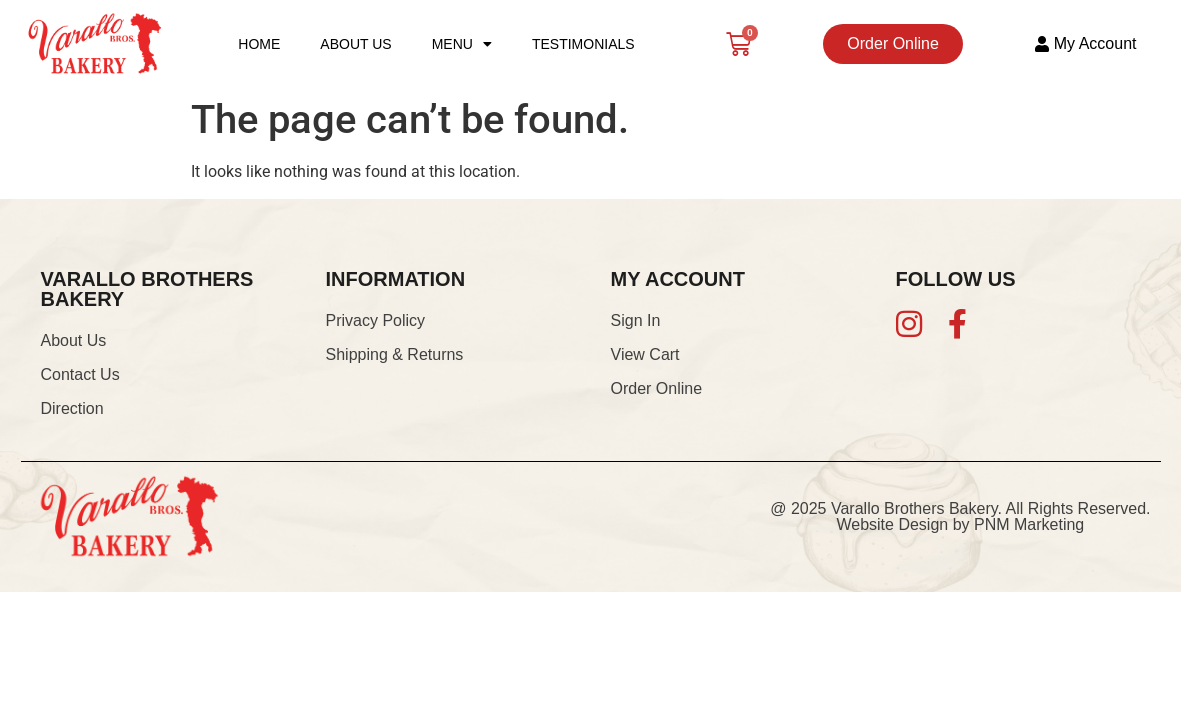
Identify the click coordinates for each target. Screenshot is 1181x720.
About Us (355, 44)
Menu (462, 44)
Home (259, 44)
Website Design (892, 524)
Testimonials (583, 44)
